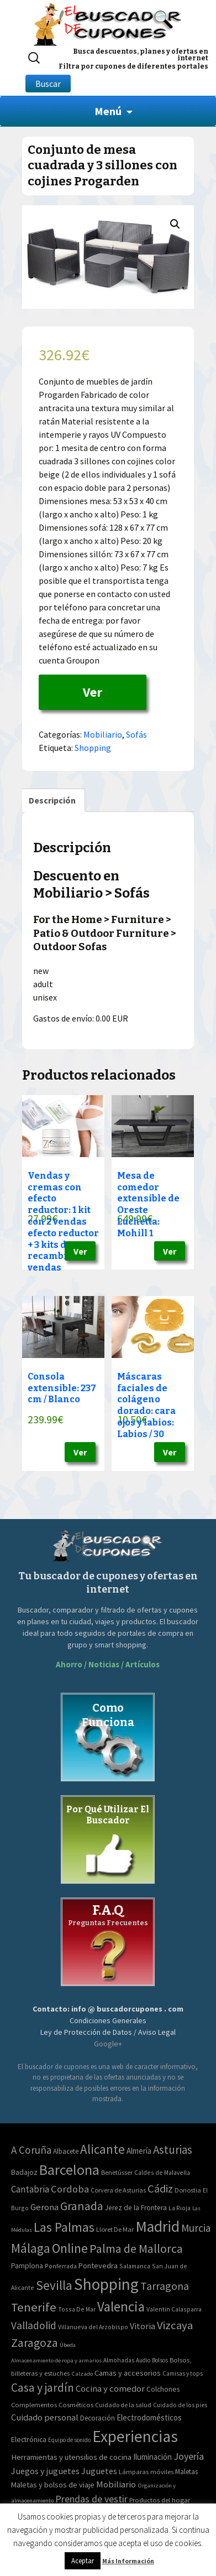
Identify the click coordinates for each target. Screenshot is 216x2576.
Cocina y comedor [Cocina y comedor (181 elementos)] (110, 2388)
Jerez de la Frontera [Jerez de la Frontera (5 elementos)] (136, 2207)
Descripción (52, 800)
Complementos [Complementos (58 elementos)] (34, 2404)
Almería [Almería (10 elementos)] (139, 2150)
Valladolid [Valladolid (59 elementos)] (33, 2325)
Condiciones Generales (108, 2020)
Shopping (93, 747)
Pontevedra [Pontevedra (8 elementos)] (98, 2266)
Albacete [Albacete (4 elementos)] (65, 2151)
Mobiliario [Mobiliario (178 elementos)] (116, 2484)
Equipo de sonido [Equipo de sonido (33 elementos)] (69, 2440)
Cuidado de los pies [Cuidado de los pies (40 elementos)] (180, 2405)
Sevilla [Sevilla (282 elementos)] (54, 2285)
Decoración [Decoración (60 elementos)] (97, 2418)
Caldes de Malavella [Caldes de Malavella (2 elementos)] (162, 2172)
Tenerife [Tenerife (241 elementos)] (33, 2307)
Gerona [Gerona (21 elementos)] (44, 2207)
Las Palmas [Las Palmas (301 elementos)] (64, 2227)
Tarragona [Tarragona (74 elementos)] (164, 2286)
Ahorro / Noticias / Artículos (108, 1664)
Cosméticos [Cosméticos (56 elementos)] (76, 2405)
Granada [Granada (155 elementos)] (81, 2206)
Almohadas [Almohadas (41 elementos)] (118, 2360)
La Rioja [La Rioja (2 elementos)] (179, 2208)
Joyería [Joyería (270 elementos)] (188, 2456)
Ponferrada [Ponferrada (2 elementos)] (61, 2266)
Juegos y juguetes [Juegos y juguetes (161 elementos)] (45, 2470)
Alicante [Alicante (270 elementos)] (102, 2149)
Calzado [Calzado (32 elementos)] (82, 2373)
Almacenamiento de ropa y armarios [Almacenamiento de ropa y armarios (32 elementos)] (56, 2360)
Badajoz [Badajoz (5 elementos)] (24, 2172)
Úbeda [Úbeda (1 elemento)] (68, 2345)
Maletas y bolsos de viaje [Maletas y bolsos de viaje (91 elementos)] (52, 2485)
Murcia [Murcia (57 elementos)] (195, 2228)
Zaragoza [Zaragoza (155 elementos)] (34, 2342)
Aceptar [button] (82, 2560)
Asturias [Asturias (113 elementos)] (172, 2149)
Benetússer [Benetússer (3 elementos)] (117, 2172)
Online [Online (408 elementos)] (70, 2248)
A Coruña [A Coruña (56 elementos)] (31, 2150)
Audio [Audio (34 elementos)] (143, 2360)
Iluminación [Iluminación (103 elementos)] (152, 2456)
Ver (92, 692)
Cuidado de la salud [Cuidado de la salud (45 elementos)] (123, 2405)
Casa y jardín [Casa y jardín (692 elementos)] (42, 2387)
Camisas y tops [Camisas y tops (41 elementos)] (182, 2373)
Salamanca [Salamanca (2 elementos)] (134, 2266)
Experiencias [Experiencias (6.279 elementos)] (135, 2436)
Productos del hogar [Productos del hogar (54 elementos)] (159, 2500)
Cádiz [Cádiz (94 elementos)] (160, 2188)
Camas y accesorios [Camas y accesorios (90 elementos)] (127, 2373)
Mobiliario (102, 734)
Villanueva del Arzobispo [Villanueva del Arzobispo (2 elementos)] (93, 2327)
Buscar (48, 83)
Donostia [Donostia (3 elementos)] (188, 2190)
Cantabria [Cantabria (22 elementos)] (30, 2189)
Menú (108, 111)
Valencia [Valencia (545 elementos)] (121, 2306)
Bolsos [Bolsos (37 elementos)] (160, 2360)
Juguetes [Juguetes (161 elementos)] (99, 2470)
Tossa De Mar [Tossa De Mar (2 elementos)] (77, 2309)
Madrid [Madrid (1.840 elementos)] (157, 2226)
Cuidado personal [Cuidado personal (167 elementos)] (44, 2417)
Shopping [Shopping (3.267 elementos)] (106, 2284)
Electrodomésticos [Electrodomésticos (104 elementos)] (149, 2417)
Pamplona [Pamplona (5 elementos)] (27, 2266)
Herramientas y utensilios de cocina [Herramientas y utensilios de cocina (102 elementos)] (71, 2456)
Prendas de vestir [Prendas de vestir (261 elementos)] (91, 2498)
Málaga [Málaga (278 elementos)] (30, 2248)
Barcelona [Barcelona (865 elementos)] (69, 2169)
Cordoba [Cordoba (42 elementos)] (70, 2189)
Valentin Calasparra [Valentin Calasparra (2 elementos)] (174, 2309)
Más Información (128, 2561)
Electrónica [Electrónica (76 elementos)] (28, 2439)
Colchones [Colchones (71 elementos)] (163, 2389)
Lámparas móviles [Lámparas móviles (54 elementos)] (146, 2472)
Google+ (108, 2044)
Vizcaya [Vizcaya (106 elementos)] (175, 2325)
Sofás (136, 734)
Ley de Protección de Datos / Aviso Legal (108, 2032)
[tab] (52, 800)
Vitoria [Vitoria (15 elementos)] (142, 2325)
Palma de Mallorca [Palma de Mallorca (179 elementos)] (136, 2248)
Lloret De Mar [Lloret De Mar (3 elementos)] (115, 2229)
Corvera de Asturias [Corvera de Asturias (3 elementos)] (118, 2190)
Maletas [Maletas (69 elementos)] (186, 2471)
